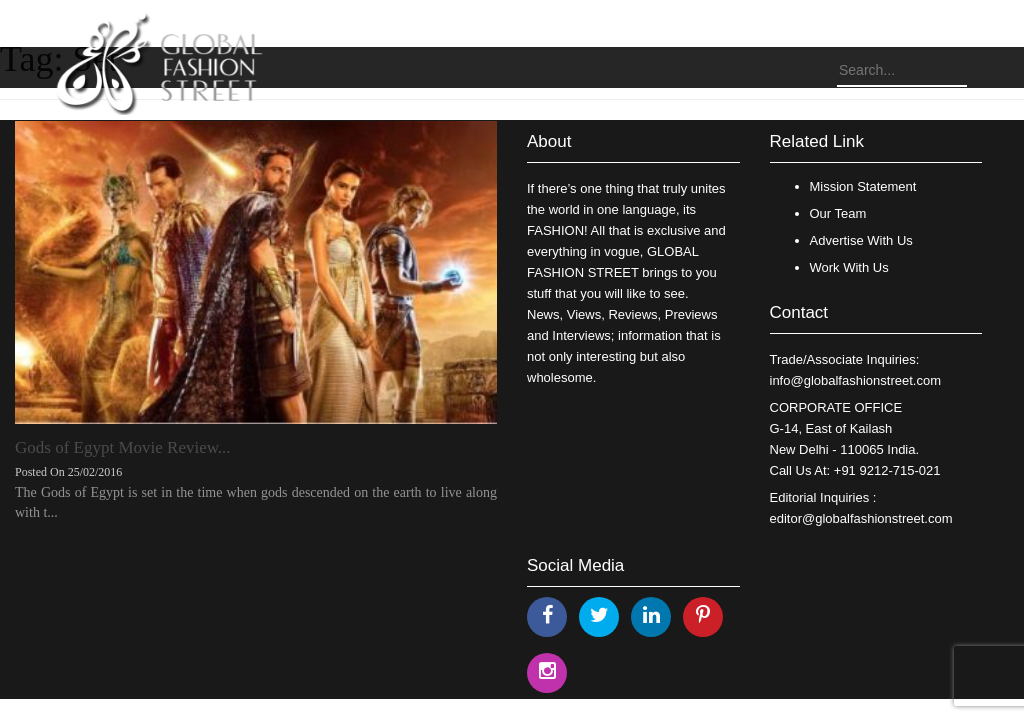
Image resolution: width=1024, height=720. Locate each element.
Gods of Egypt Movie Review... (123, 447)
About (549, 141)
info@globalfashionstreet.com (855, 380)
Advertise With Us (861, 240)
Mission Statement (863, 186)
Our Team (838, 213)
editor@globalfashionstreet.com (861, 518)
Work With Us (849, 267)
